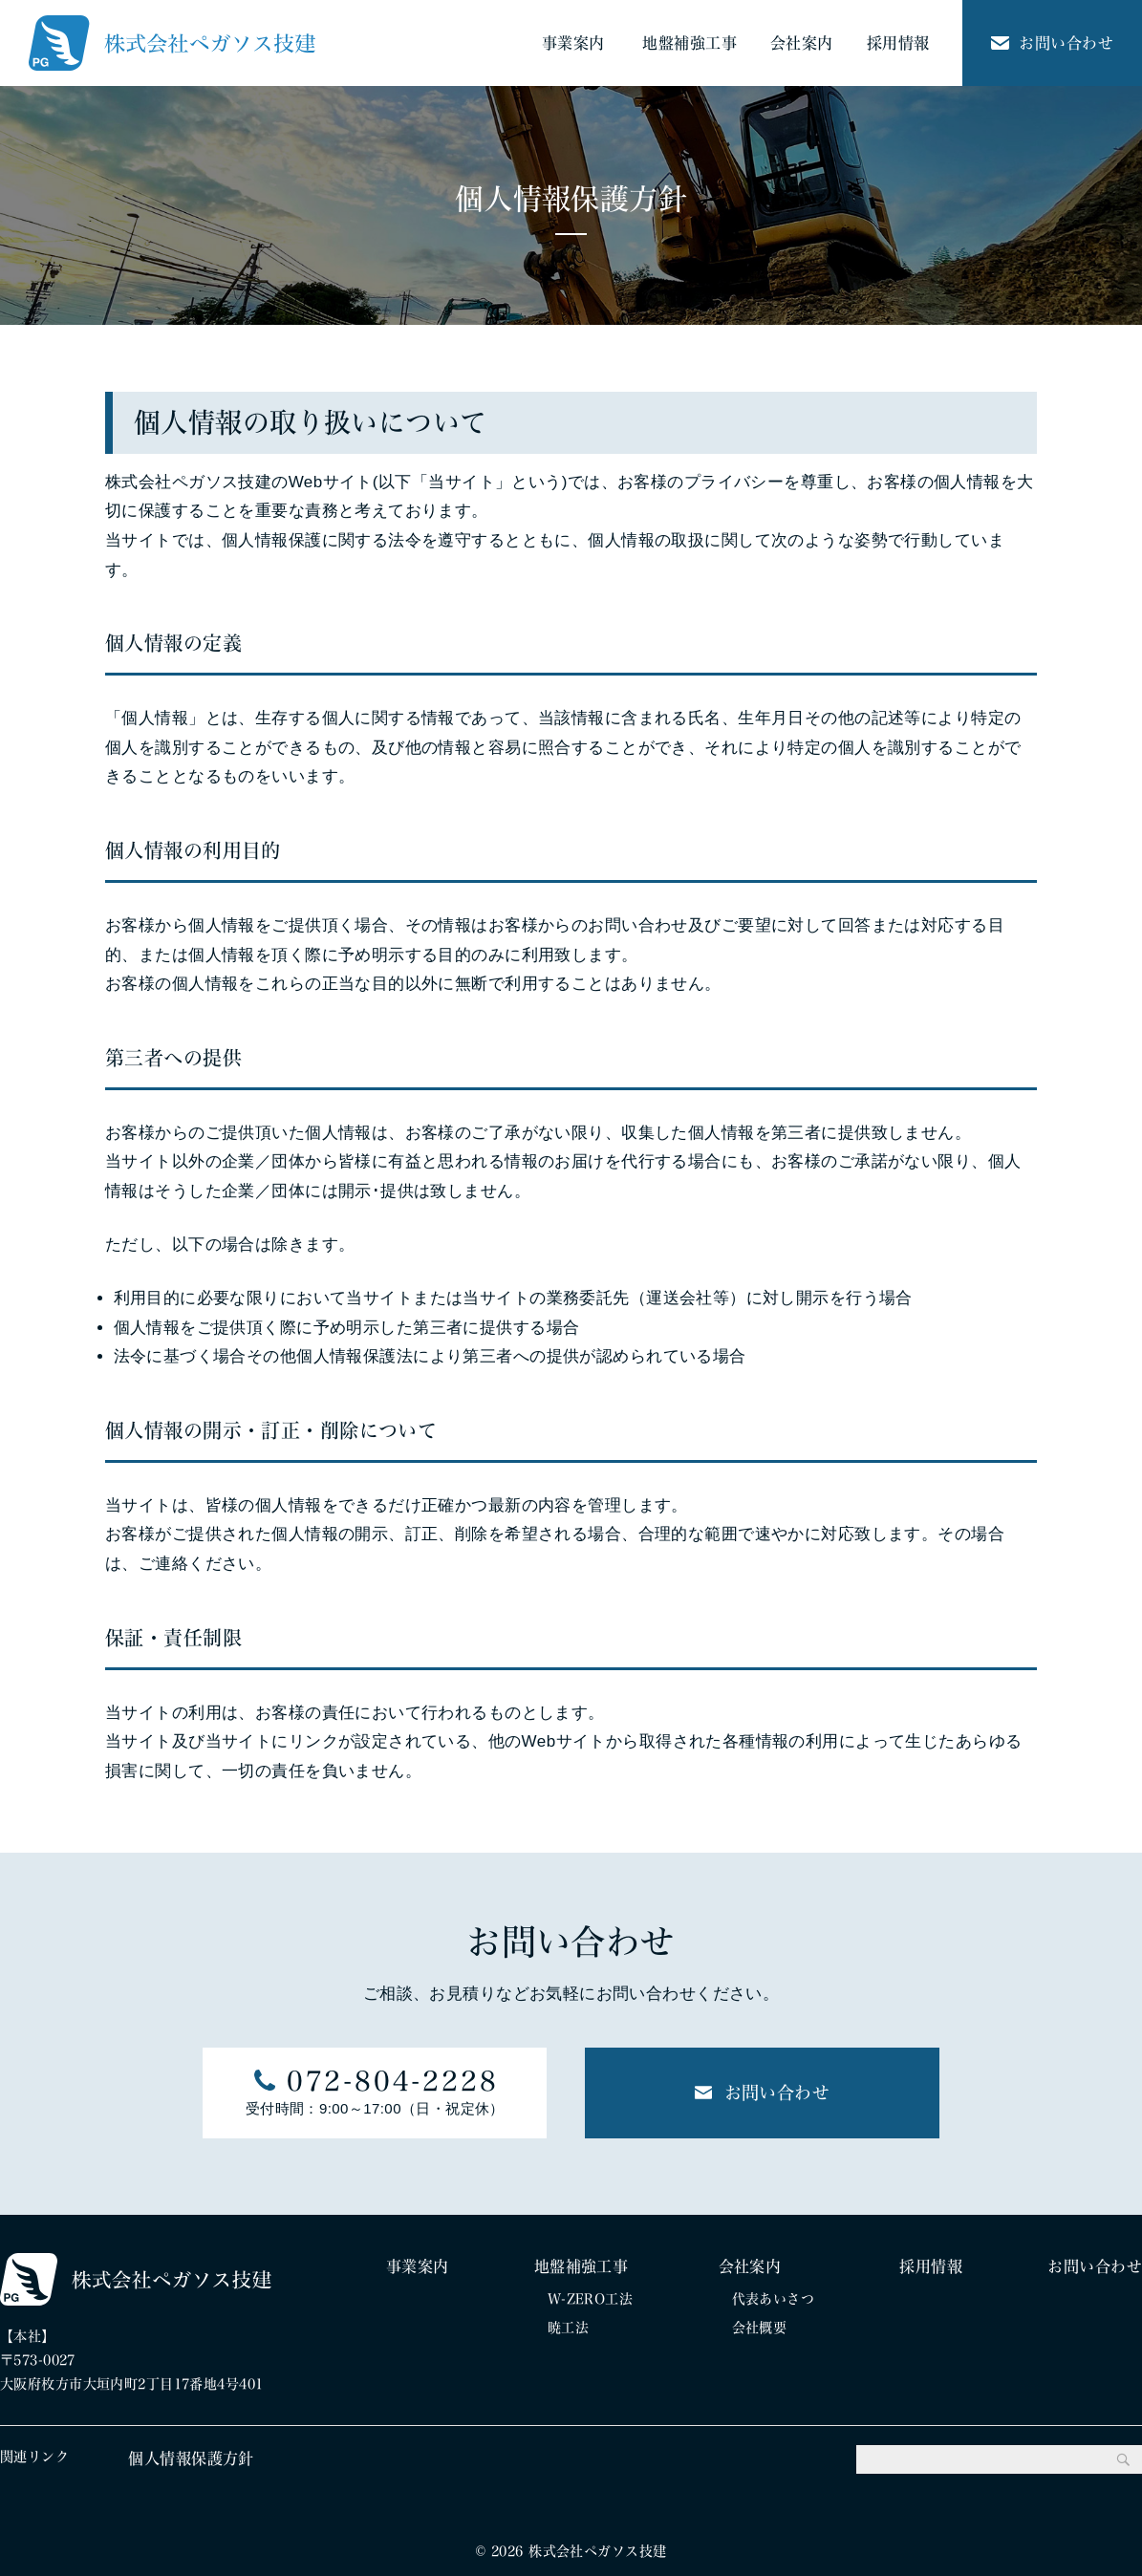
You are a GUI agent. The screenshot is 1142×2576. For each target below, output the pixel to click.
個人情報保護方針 (190, 2458)
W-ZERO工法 (590, 2299)
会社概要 (759, 2327)
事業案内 (573, 43)
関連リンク (34, 2456)
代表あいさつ (773, 2299)
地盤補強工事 (689, 43)
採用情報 (898, 43)
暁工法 (568, 2327)
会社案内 (801, 43)
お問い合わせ (1052, 43)
